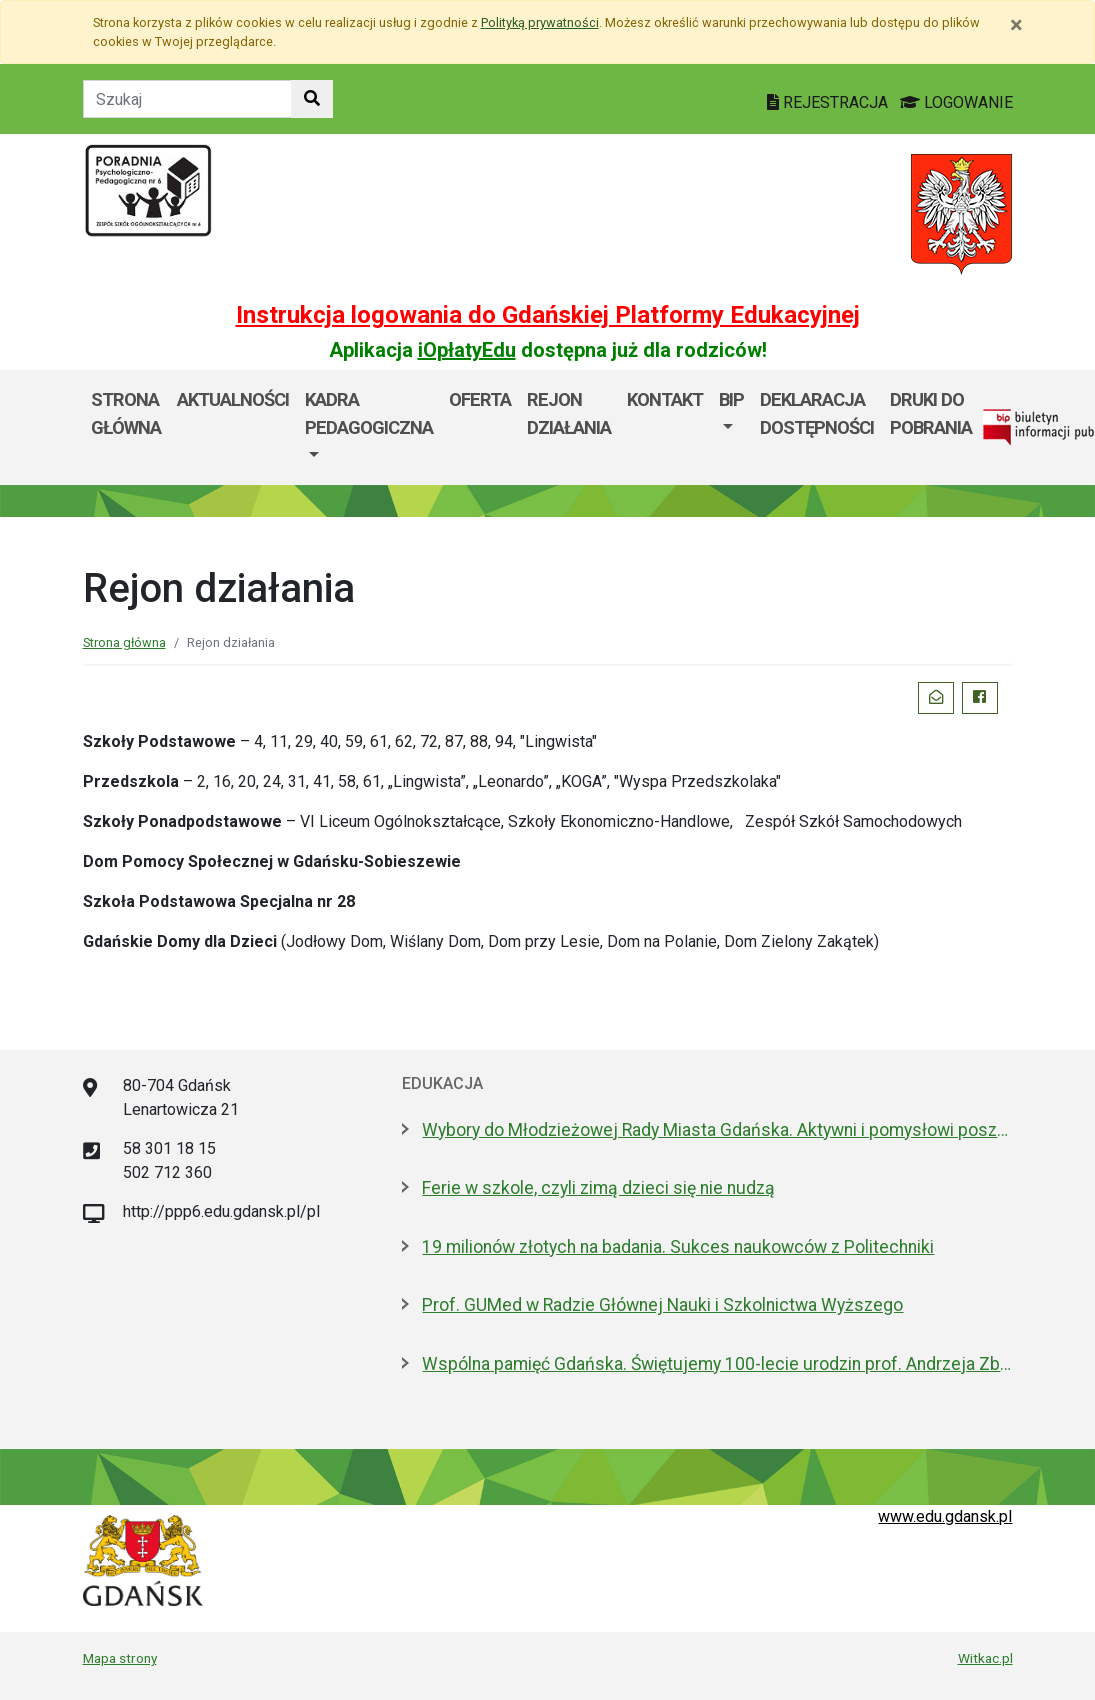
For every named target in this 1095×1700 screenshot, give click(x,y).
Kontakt (665, 399)
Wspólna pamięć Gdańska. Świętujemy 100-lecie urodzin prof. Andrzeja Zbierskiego (717, 1364)
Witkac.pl (985, 1658)
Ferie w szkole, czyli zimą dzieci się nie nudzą (598, 1188)
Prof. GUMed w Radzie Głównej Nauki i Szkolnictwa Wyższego (662, 1305)
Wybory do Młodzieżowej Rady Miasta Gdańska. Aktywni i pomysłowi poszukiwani (717, 1130)
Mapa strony (120, 1658)
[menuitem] (369, 427)
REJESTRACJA (829, 102)
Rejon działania (569, 413)
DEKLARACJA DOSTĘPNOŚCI (817, 413)
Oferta (480, 399)
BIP (731, 399)
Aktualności (233, 399)
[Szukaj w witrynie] (312, 99)
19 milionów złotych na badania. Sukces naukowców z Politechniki (678, 1247)
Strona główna (126, 413)
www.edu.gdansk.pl (945, 1516)
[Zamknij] (1016, 25)
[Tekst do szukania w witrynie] (187, 99)
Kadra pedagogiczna (369, 413)
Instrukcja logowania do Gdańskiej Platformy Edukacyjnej (548, 315)
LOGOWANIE (956, 102)
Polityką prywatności (540, 22)
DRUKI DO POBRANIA (931, 413)
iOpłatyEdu (467, 350)
